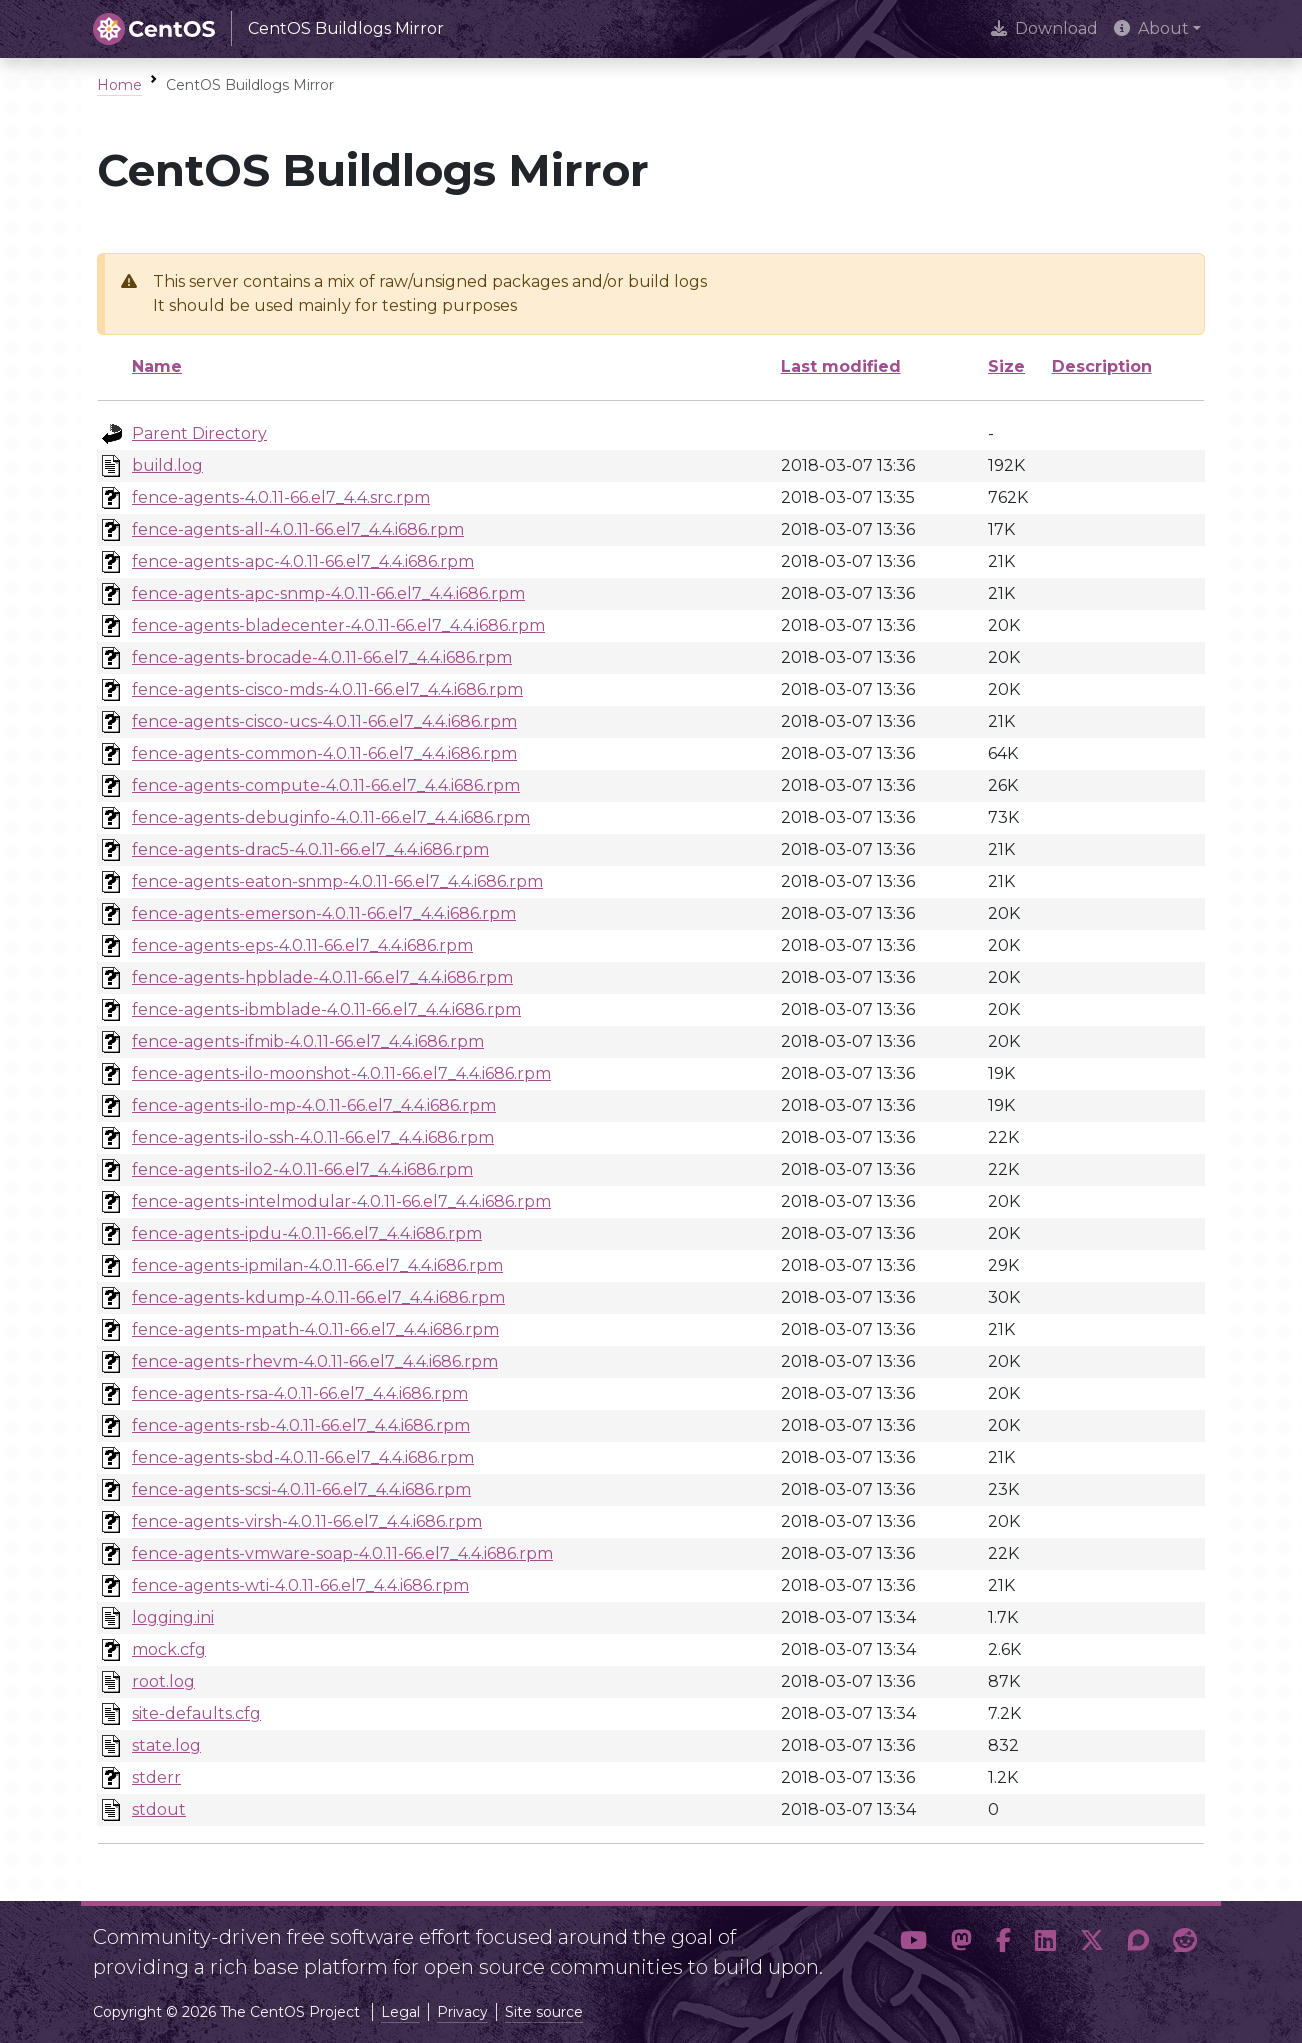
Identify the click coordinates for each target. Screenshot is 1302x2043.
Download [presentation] (1044, 28)
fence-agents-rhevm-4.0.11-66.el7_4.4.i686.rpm (315, 1361)
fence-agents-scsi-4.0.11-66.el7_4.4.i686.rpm (301, 1489)
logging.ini (173, 1617)
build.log (167, 465)
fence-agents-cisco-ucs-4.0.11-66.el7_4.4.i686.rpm (324, 721)
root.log (163, 1681)
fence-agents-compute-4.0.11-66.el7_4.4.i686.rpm (326, 785)
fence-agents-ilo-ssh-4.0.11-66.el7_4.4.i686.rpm (313, 1137)
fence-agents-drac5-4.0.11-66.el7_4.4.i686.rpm (310, 849)
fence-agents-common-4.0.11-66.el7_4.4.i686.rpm (324, 753)
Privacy (462, 2012)
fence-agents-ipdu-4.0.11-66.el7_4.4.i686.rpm (307, 1233)
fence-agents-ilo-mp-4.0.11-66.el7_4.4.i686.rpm (314, 1105)
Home (119, 85)
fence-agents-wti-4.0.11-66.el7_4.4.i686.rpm (300, 1585)
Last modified (841, 366)
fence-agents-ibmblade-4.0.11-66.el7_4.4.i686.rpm (326, 1009)
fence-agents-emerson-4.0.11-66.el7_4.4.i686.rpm (324, 913)
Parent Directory (199, 433)
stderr (156, 1777)
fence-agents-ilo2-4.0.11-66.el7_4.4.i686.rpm (302, 1169)
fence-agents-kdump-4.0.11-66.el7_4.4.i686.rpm (318, 1297)
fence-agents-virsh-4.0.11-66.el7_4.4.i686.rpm (307, 1521)
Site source (544, 2012)
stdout (159, 1809)
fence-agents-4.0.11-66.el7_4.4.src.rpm (281, 497)
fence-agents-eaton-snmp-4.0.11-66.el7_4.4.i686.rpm (337, 881)
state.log (166, 1745)
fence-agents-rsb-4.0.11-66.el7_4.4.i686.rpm (301, 1425)
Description (1102, 366)
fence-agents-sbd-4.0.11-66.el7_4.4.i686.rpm (303, 1457)
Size (1006, 366)
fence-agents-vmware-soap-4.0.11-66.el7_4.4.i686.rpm (342, 1553)
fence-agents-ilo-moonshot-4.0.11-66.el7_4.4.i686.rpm (341, 1073)
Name (157, 366)
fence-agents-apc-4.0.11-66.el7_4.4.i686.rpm (303, 561)
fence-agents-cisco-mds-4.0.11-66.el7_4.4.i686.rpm (327, 689)
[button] (913, 1944)
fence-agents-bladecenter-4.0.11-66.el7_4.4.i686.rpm (338, 625)
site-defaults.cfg (196, 1713)
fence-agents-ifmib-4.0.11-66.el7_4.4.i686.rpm (308, 1041)
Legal (400, 2012)
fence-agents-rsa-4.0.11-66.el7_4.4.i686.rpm (300, 1393)
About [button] (1151, 28)
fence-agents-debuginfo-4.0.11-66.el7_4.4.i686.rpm (331, 817)
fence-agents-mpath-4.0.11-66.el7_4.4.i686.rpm (315, 1329)
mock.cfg (169, 1649)
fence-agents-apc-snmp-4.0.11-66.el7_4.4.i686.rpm (328, 593)
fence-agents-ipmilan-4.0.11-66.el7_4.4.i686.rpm (317, 1265)
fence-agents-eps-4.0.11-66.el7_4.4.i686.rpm (302, 945)
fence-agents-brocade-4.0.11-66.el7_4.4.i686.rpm (322, 657)
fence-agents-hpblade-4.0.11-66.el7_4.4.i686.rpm (322, 977)
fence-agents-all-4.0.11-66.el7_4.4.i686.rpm (298, 529)
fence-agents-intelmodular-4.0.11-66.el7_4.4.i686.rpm (341, 1201)
